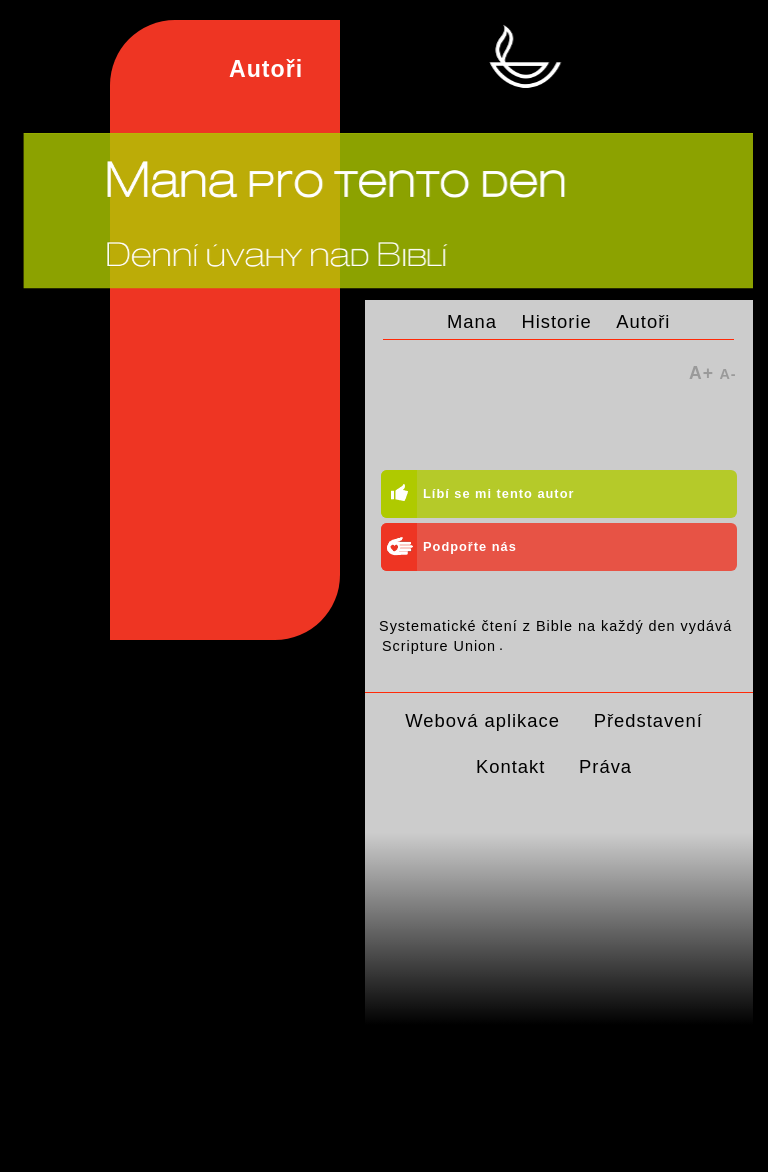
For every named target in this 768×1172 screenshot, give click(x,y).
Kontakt (510, 766)
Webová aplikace (482, 720)
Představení (648, 720)
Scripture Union (439, 645)
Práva (605, 766)
